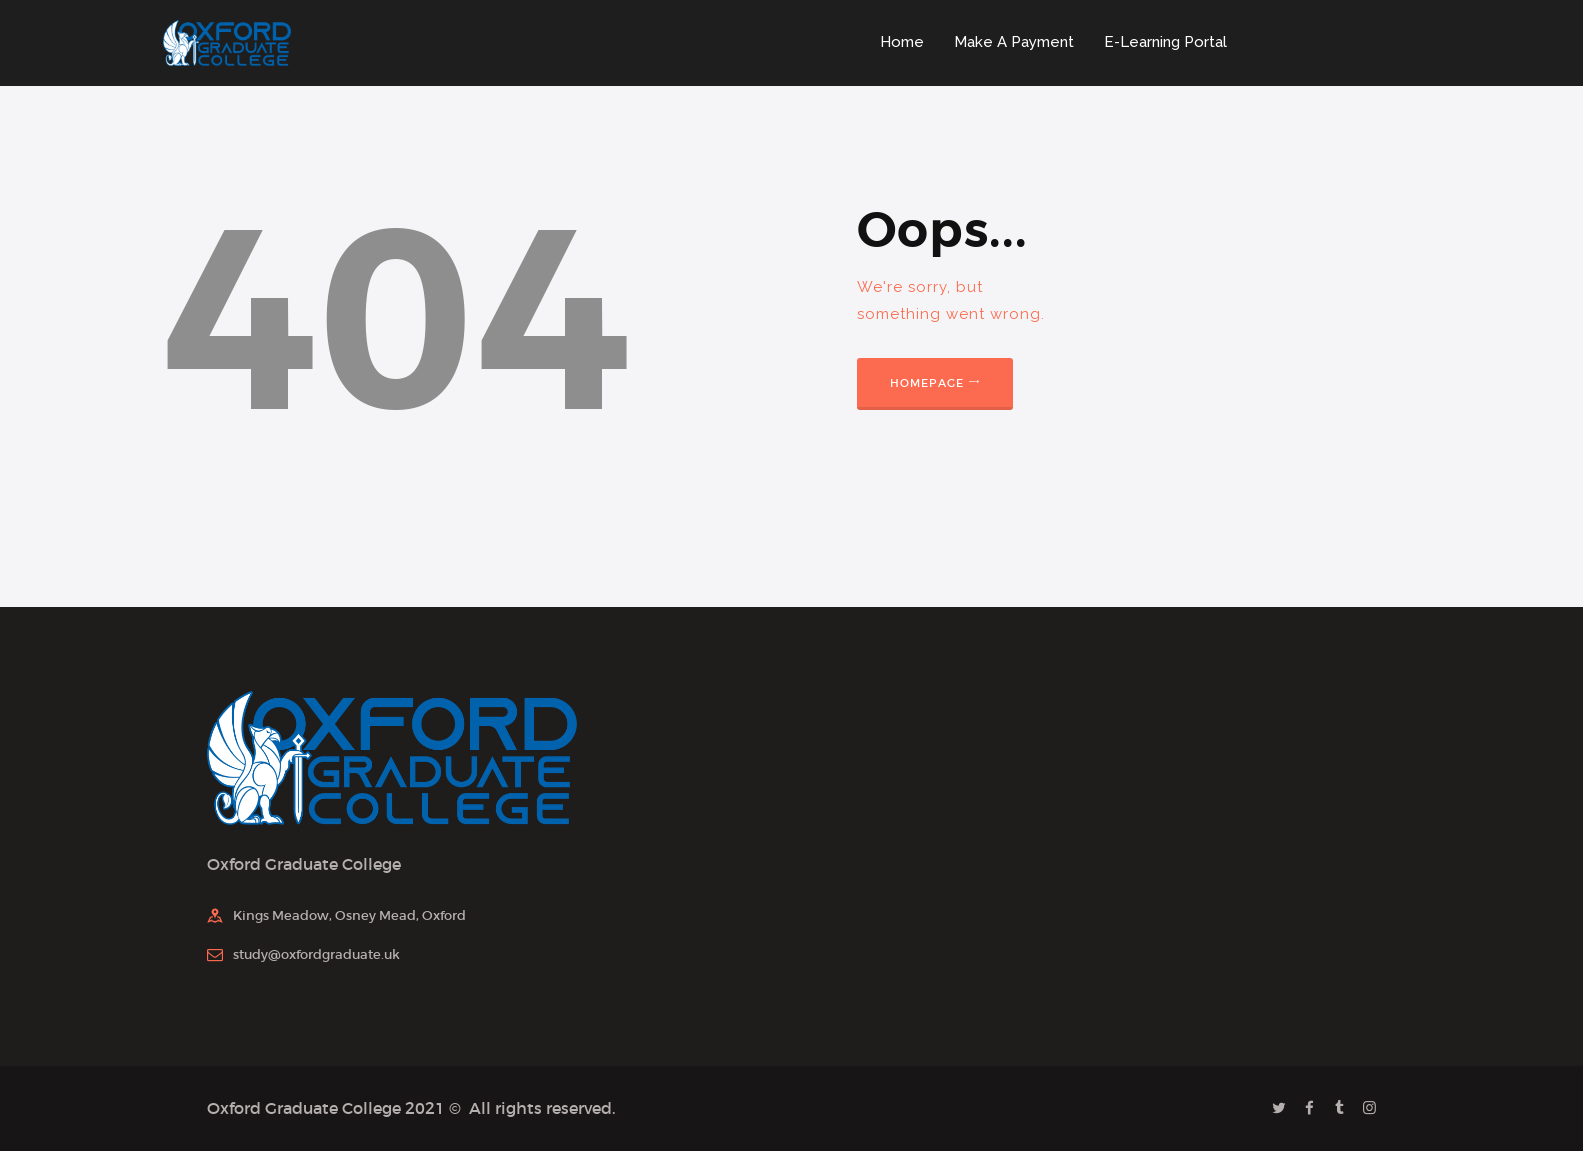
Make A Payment (1014, 42)
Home (902, 42)
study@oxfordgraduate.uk (316, 954)
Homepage (927, 383)
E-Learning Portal (1165, 42)
